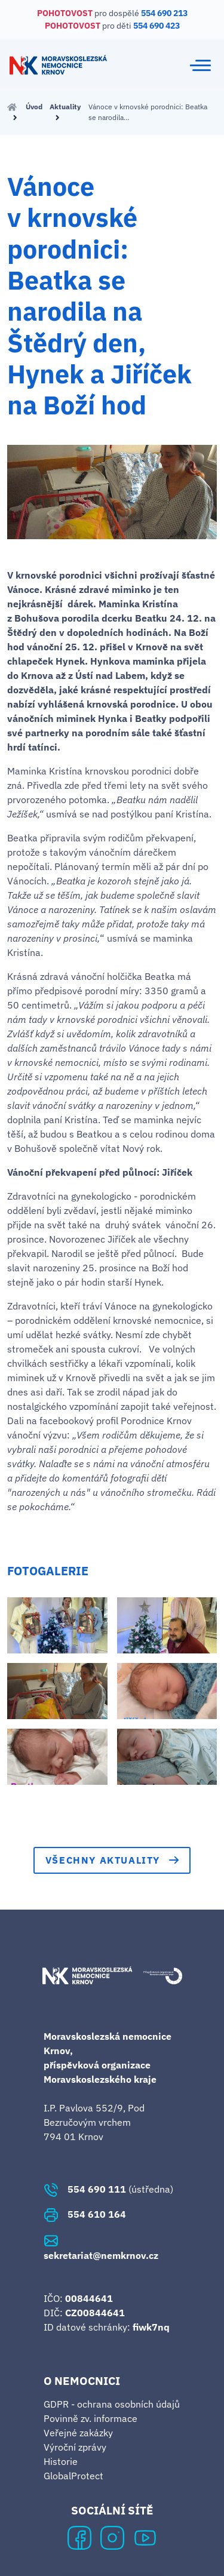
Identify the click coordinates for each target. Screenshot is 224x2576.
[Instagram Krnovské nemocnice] (112, 2537)
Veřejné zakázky (78, 2433)
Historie (61, 2461)
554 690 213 (164, 13)
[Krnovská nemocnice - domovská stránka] (58, 64)
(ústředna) (108, 2189)
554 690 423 (156, 25)
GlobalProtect (73, 2476)
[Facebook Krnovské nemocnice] (79, 2537)
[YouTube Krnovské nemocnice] (145, 2537)
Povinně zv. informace (90, 2418)
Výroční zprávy (75, 2447)
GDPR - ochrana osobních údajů (112, 2404)
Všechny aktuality (112, 1860)
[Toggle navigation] (200, 65)
